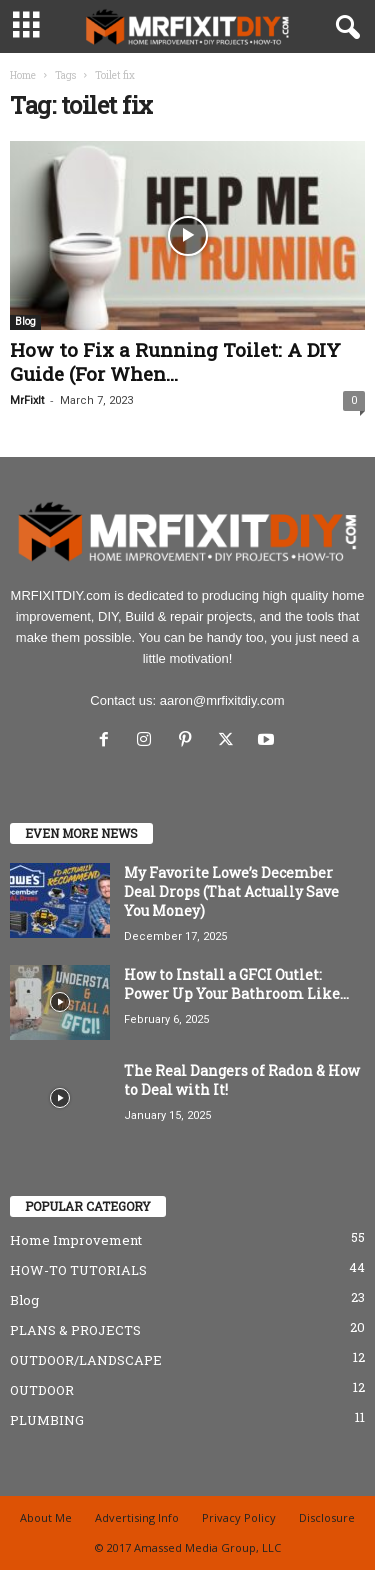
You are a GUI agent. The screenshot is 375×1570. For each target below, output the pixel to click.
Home (23, 75)
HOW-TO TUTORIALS (78, 1270)
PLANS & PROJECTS (75, 1330)
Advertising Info (137, 1517)
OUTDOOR (42, 1390)
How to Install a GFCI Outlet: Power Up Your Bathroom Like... (236, 984)
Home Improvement (76, 1240)
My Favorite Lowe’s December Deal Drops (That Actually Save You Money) (231, 891)
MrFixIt (27, 400)
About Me (46, 1517)
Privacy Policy (239, 1517)
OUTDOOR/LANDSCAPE (86, 1360)
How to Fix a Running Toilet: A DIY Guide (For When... (175, 361)
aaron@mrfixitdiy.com (222, 700)
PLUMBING (47, 1420)
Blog (25, 321)
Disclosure (327, 1517)
